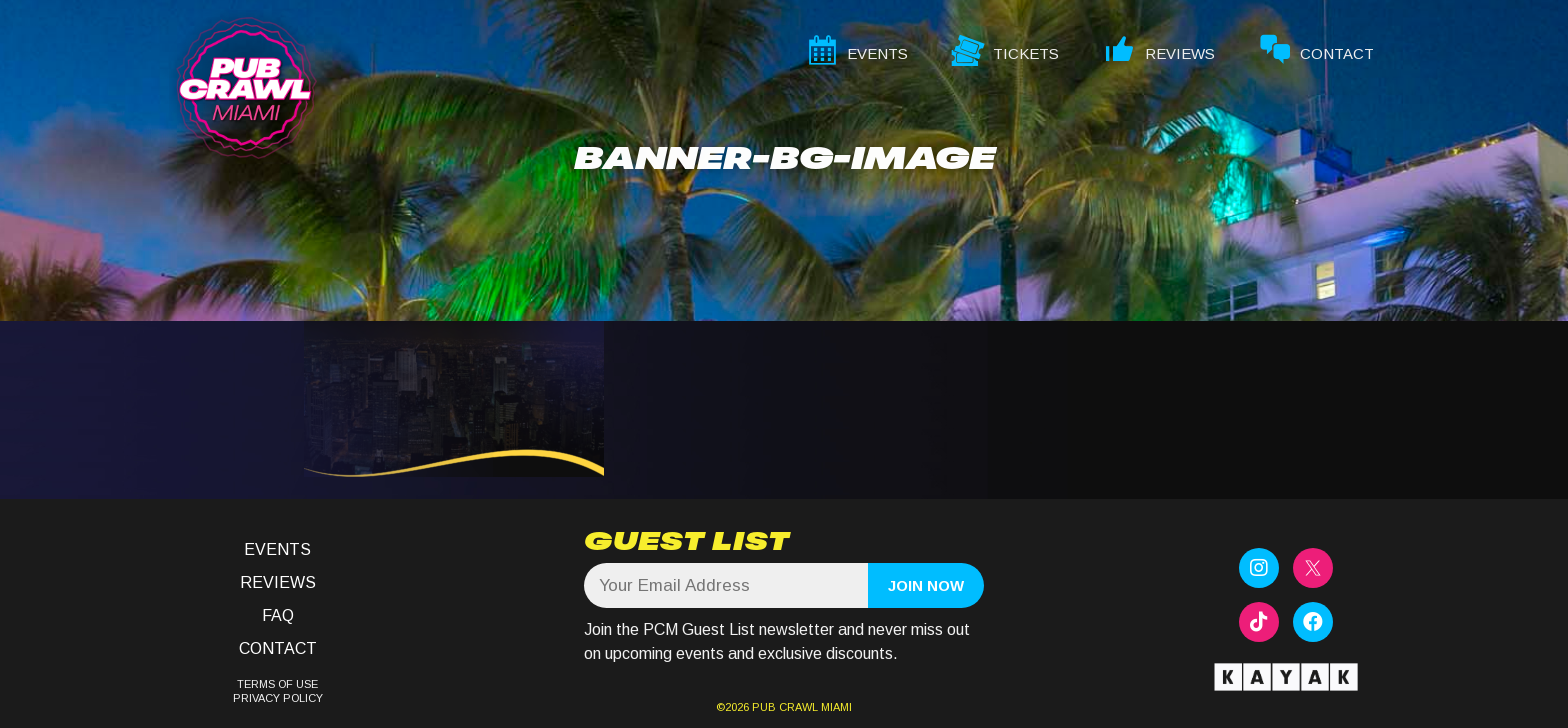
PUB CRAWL (785, 707)
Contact (278, 648)
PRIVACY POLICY (278, 698)
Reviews (278, 582)
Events (277, 549)
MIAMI (835, 707)
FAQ (278, 615)
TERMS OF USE (277, 684)
